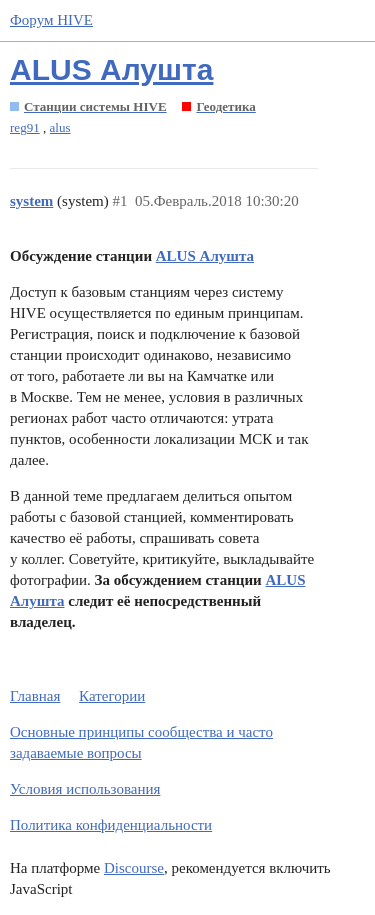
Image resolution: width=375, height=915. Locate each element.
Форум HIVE (51, 20)
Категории (112, 696)
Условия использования (85, 789)
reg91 (25, 127)
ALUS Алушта (111, 69)
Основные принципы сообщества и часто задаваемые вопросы (141, 742)
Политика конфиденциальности (111, 825)
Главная (35, 696)
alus (60, 127)
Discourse (134, 868)
